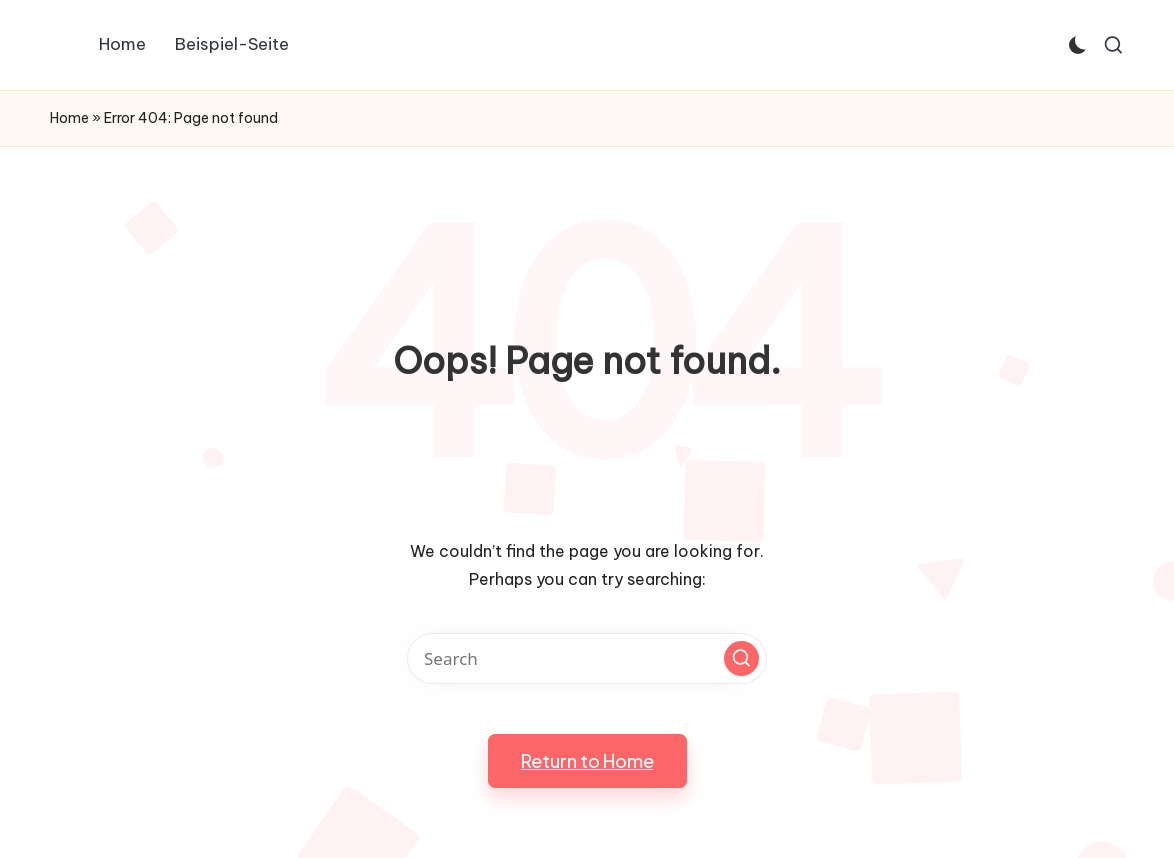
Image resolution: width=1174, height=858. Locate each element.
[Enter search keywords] (587, 658)
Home (69, 118)
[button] (741, 658)
